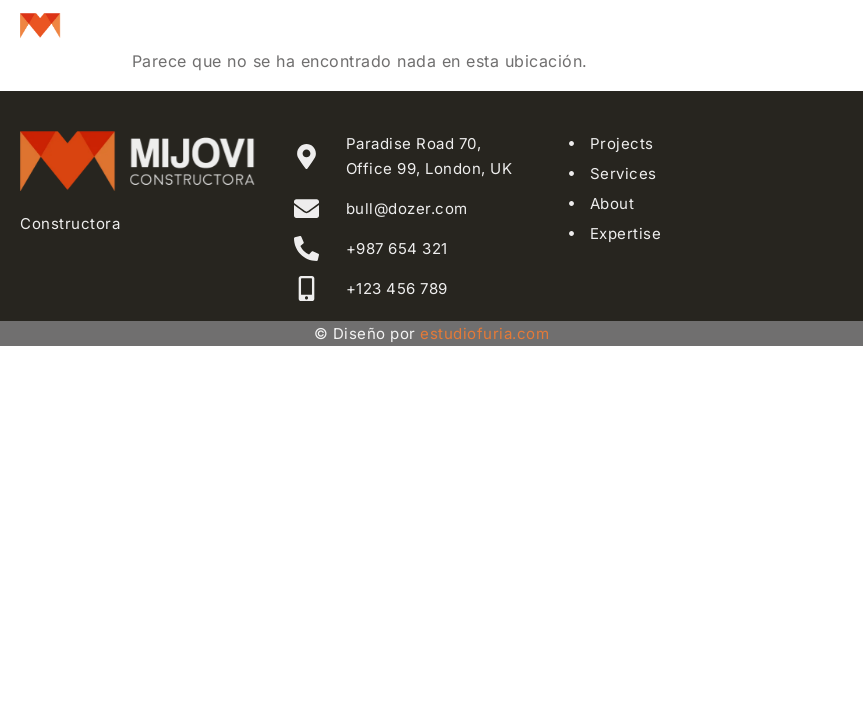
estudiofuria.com (484, 333)
